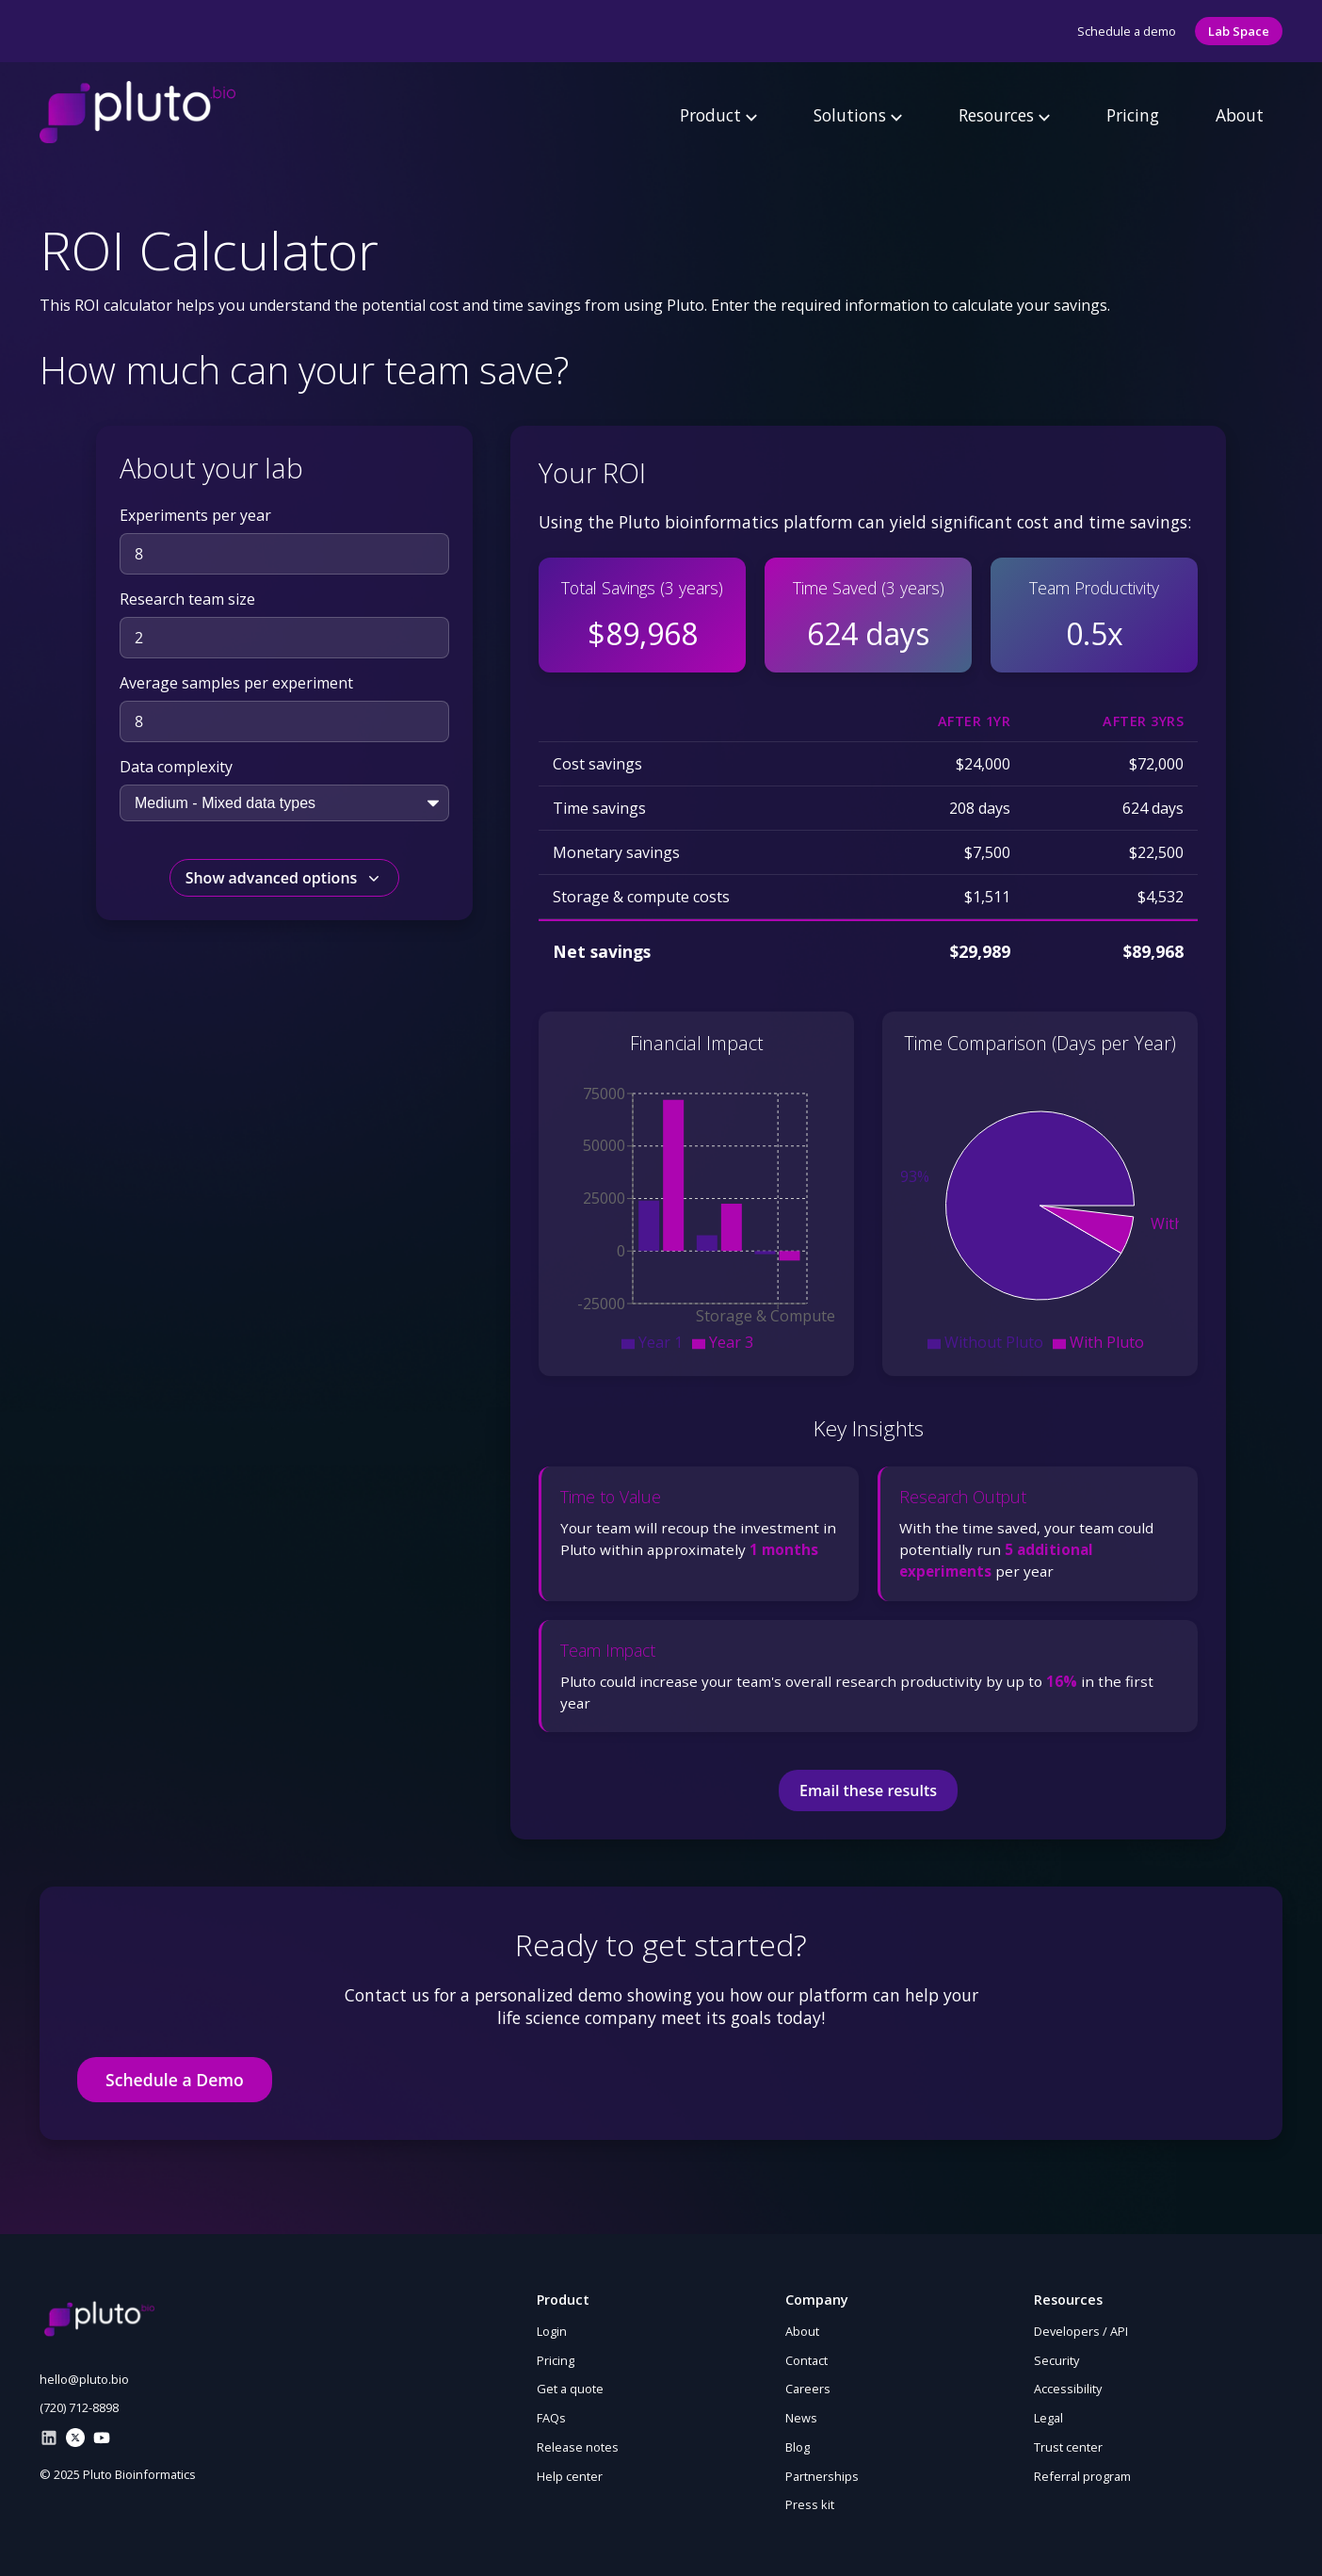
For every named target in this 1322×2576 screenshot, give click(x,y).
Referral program (1082, 2476)
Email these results (868, 1790)
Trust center (1068, 2446)
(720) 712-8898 (79, 2407)
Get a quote (570, 2388)
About (1240, 115)
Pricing (1132, 115)
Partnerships (822, 2476)
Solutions (858, 115)
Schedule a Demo (174, 2079)
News (801, 2417)
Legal (1048, 2417)
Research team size (187, 599)
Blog (797, 2446)
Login (552, 2331)
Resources (1004, 115)
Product (718, 115)
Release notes (578, 2446)
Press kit (809, 2504)
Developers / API (1081, 2331)
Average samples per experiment (236, 682)
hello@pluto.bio (84, 2379)
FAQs (551, 2417)
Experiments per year (195, 515)
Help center (570, 2476)
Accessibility (1068, 2388)
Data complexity (176, 766)
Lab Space (1238, 31)
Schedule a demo (1126, 31)
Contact (806, 2360)
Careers (807, 2388)
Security (1056, 2360)
